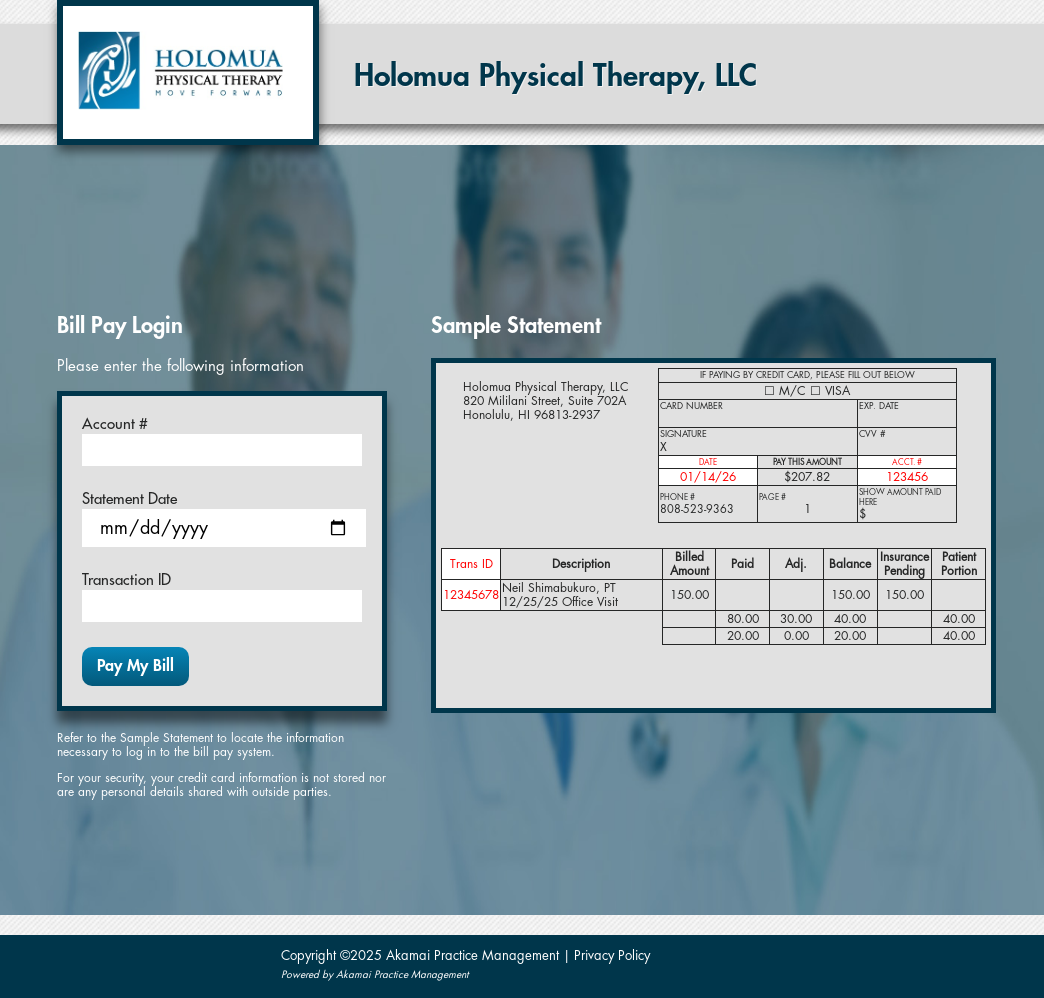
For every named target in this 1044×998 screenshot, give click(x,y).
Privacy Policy (612, 955)
